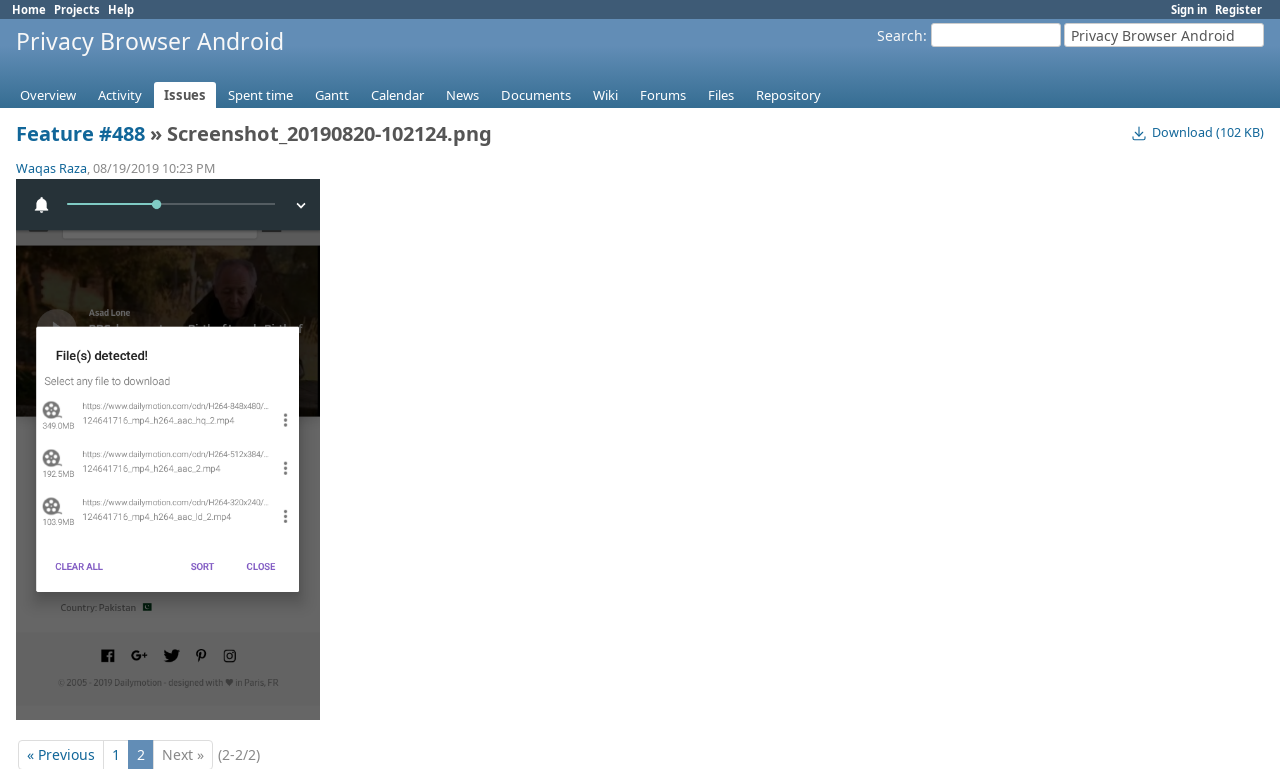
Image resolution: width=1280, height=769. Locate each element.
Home (29, 9)
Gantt (332, 95)
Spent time (260, 95)
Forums (663, 95)
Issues (185, 95)
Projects (77, 9)
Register (1238, 9)
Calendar (397, 95)
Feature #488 (80, 133)
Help (121, 9)
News (462, 95)
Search (900, 35)
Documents (536, 95)
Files (721, 95)
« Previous (61, 739)
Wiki (605, 95)
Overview (48, 95)
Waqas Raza (51, 168)
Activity (120, 95)
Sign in (1189, 9)
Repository (788, 95)
